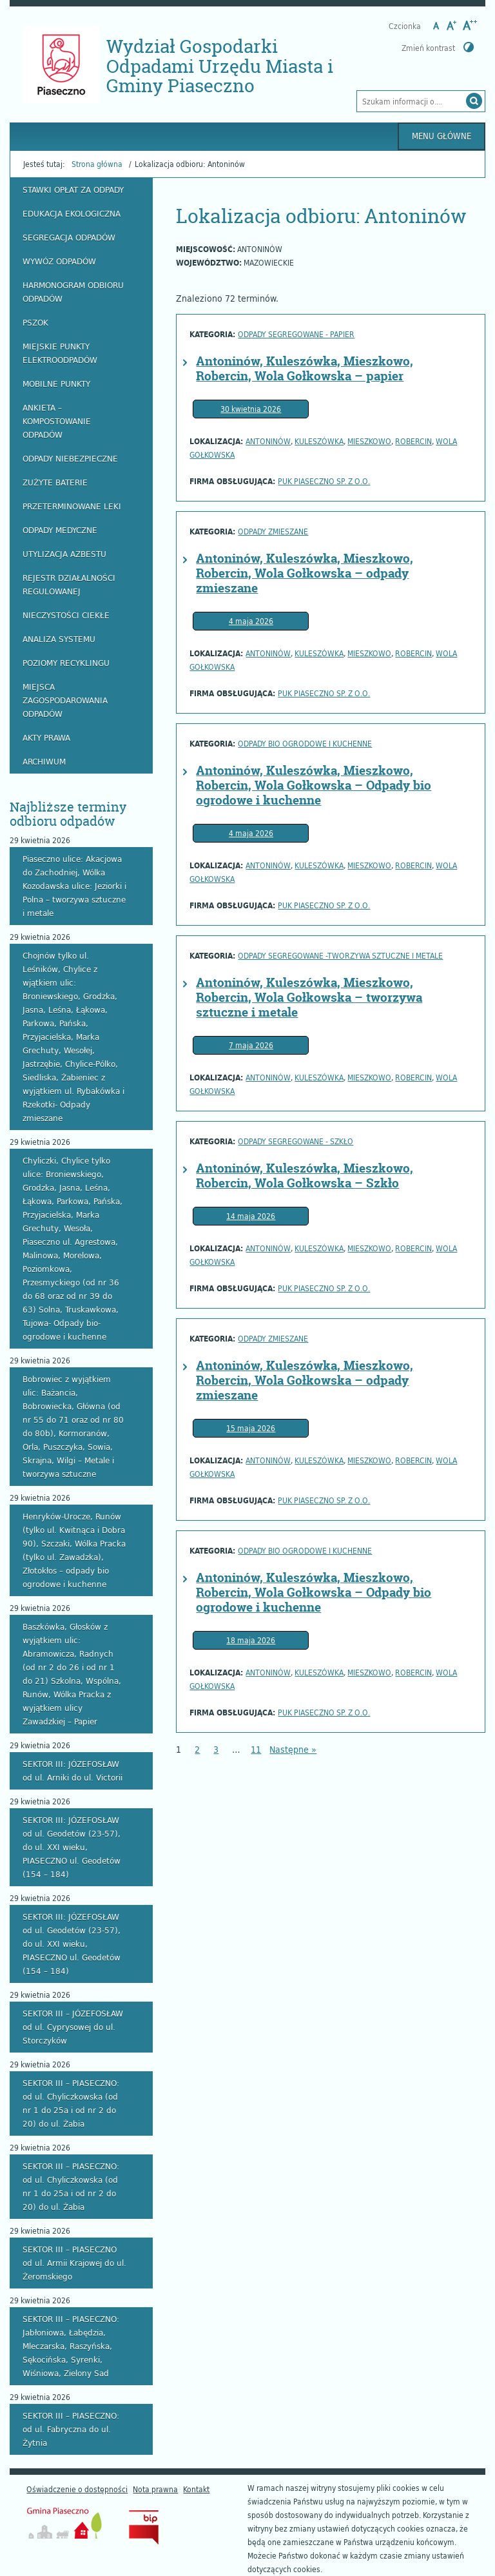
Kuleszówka (319, 441)
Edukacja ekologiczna (72, 213)
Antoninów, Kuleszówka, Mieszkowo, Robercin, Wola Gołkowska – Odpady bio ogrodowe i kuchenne (313, 785)
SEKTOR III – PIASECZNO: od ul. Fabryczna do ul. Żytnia (71, 2429)
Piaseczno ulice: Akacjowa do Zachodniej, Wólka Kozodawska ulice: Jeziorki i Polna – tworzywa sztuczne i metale (74, 886)
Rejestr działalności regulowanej (69, 584)
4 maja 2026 (251, 621)
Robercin (413, 441)
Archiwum (44, 761)
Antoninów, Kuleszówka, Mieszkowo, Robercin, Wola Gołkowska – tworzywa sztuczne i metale (309, 997)
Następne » (292, 1749)
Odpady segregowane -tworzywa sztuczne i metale (340, 955)
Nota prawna (155, 2489)
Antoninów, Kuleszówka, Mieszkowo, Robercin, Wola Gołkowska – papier (304, 368)
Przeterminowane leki (72, 506)
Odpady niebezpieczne (70, 458)
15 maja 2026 (250, 1428)
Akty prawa (46, 737)
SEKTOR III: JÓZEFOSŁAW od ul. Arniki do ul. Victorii (72, 1770)
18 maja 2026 (250, 1640)
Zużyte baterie (55, 482)
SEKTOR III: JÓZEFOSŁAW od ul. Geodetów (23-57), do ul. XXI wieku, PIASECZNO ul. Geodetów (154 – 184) (72, 1847)
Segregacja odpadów (69, 237)
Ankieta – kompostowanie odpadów (57, 421)
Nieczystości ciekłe (66, 615)
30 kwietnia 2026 (250, 409)
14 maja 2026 (250, 1216)
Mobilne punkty (56, 383)
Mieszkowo (369, 441)
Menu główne (441, 136)
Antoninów (268, 441)
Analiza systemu (59, 639)
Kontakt (196, 2489)
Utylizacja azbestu (64, 554)
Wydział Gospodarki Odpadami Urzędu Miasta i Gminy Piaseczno (219, 66)
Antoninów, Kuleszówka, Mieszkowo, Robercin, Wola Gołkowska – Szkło (304, 1175)
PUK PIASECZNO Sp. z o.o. (324, 481)
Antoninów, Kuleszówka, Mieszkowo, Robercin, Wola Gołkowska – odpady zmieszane (304, 573)
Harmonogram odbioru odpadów (73, 291)
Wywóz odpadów (59, 261)
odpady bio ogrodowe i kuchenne (305, 743)
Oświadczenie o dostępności (77, 2489)
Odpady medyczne (60, 530)
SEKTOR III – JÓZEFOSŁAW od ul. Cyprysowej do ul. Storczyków (73, 2026)
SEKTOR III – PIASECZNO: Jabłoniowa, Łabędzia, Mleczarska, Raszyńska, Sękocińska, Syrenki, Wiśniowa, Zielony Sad (71, 2346)
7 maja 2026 (251, 1045)
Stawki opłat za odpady (73, 189)
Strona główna (97, 164)
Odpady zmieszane (273, 531)
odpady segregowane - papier (296, 334)
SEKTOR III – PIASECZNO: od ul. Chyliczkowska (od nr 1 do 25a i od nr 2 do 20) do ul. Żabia (71, 2103)
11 (256, 1749)
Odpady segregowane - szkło (295, 1141)
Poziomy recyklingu (66, 662)
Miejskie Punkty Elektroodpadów (60, 353)
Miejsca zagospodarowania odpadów (65, 700)
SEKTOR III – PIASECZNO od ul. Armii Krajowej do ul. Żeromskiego (74, 2262)
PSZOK (35, 322)
